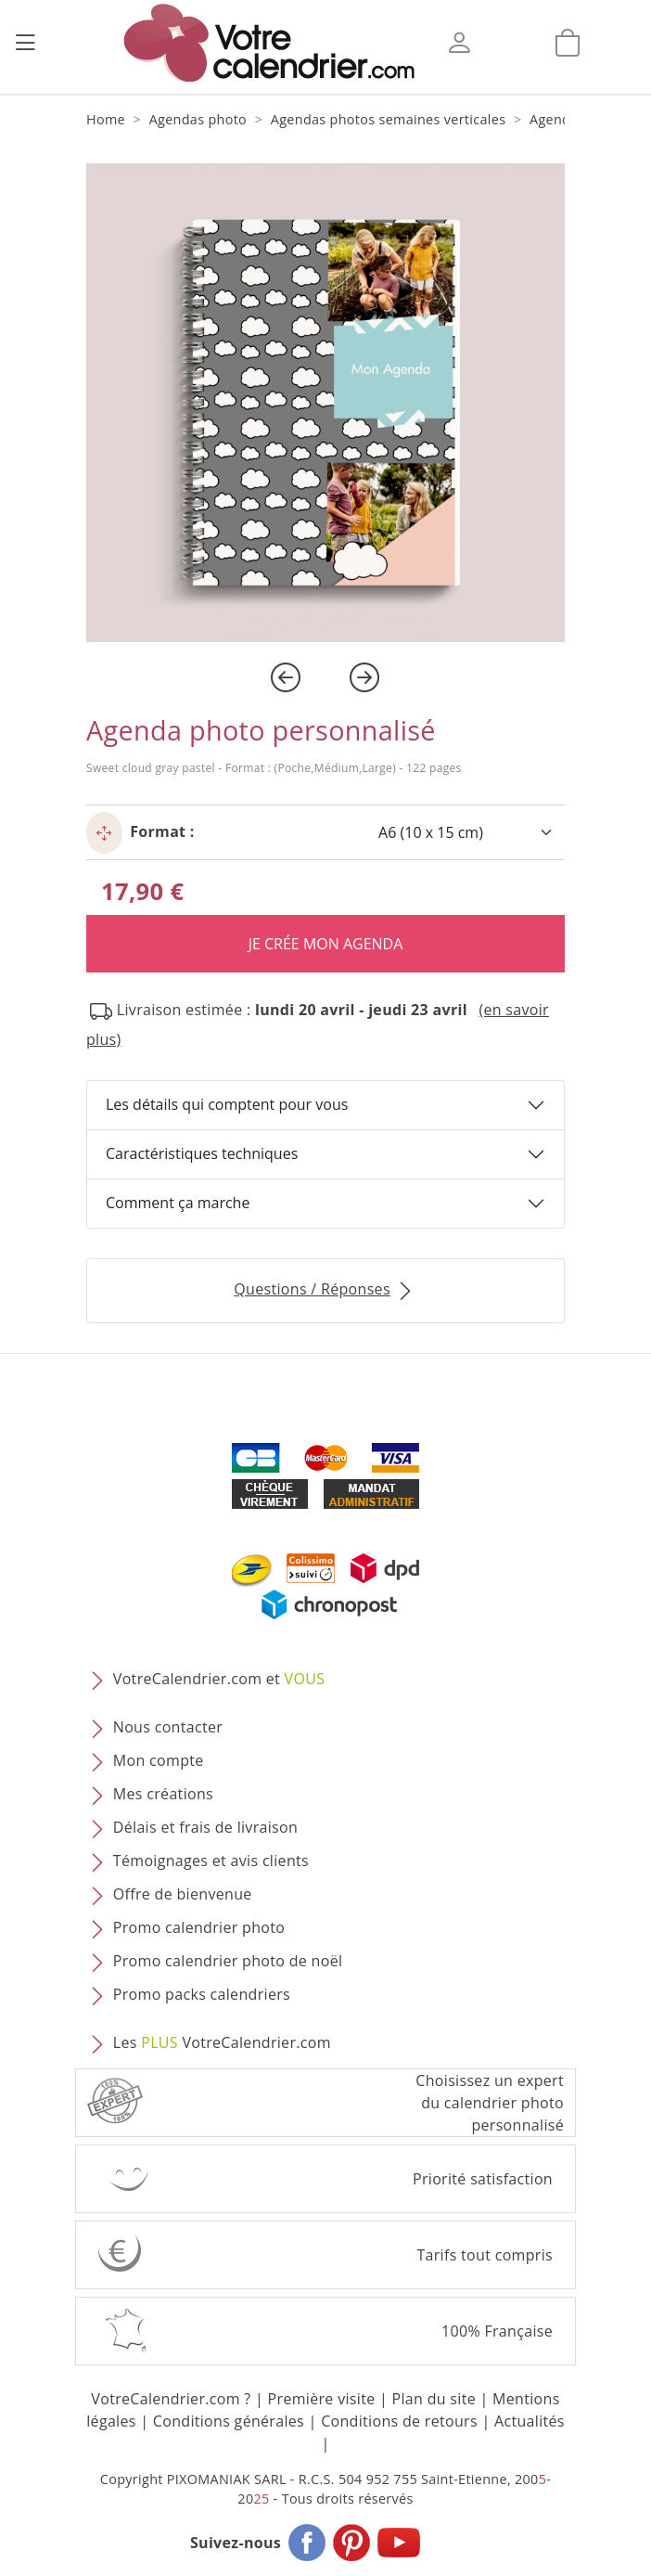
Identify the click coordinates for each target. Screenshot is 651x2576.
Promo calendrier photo (199, 1927)
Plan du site (434, 2399)
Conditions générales (228, 2421)
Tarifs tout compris (484, 2255)
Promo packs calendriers (201, 1994)
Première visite (322, 2399)
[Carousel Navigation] (325, 677)
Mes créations (163, 1794)
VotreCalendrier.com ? (170, 2399)
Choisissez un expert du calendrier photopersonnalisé (489, 2102)
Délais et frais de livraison (205, 1827)
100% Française (497, 2331)
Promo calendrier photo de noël (228, 1961)
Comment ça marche (177, 1202)
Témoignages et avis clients (211, 1860)
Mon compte (158, 1760)
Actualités (529, 2421)
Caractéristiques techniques (202, 1153)
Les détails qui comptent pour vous (227, 1104)
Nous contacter (168, 1727)
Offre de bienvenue (182, 1894)
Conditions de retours (399, 2421)
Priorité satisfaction (483, 2179)
